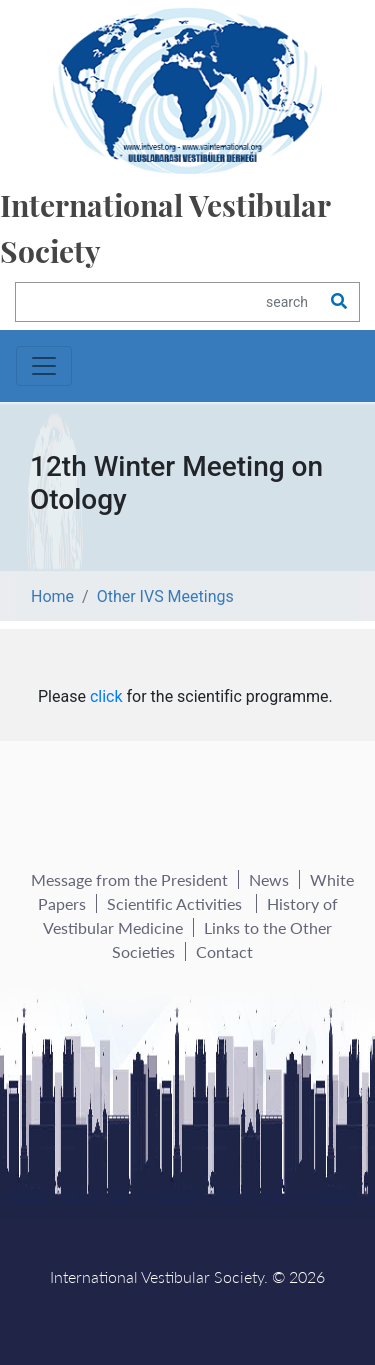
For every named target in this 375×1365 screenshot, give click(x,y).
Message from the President (129, 879)
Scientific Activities (176, 903)
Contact (224, 951)
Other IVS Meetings (165, 596)
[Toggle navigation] (44, 366)
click (106, 696)
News (269, 879)
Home (52, 596)
